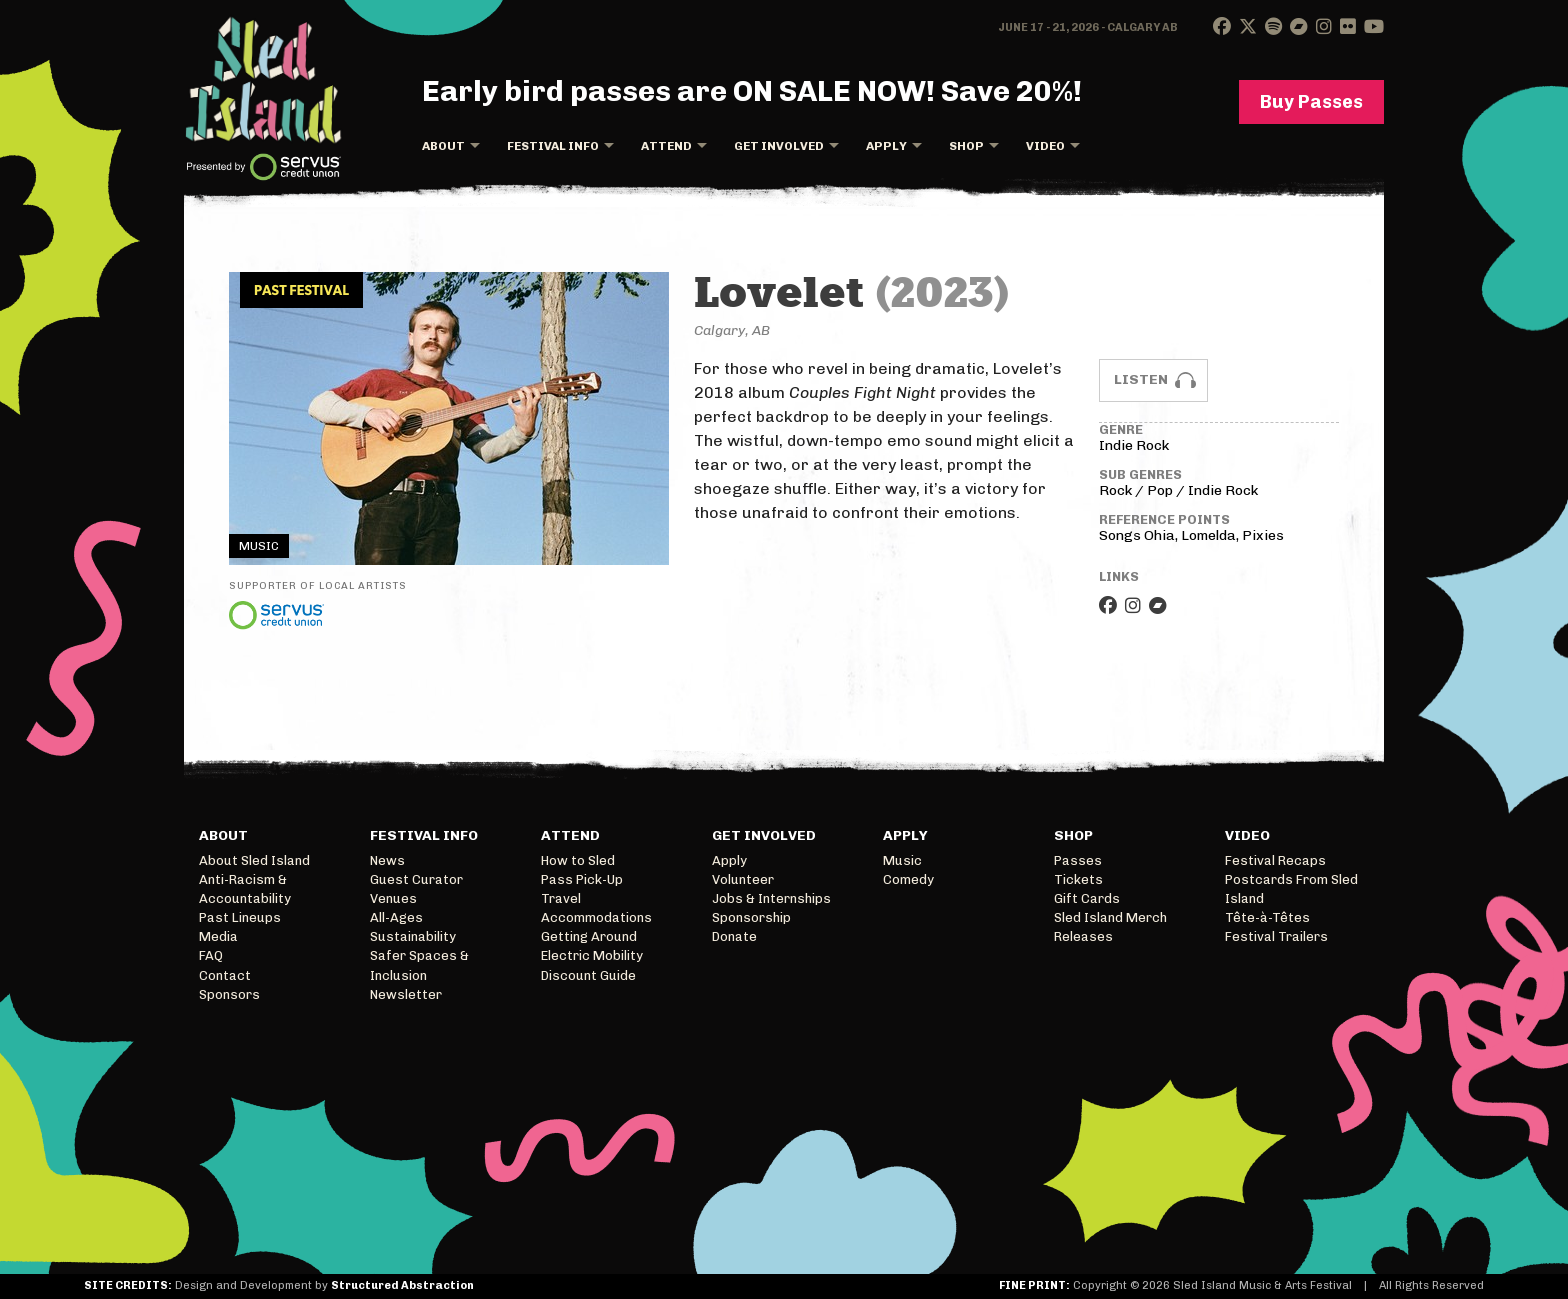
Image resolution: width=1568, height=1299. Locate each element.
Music (902, 860)
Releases (1083, 936)
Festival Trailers (1276, 936)
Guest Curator (416, 879)
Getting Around (589, 936)
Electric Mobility (592, 955)
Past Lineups (240, 917)
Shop (966, 146)
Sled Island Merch (1110, 917)
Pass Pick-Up (582, 879)
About (443, 146)
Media (218, 936)
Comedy (908, 879)
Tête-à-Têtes (1267, 917)
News (387, 860)
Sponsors (229, 994)
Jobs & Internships (771, 898)
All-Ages (396, 917)
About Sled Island (254, 860)
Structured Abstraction (402, 1285)
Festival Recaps (1275, 860)
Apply (886, 146)
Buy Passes (1311, 102)
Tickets (1078, 879)
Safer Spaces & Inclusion (419, 965)
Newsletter (406, 994)
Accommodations (596, 917)
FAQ (211, 955)
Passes (1078, 860)
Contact (225, 975)
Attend (666, 146)
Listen (1141, 379)
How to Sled (578, 860)
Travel (561, 898)
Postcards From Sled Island (1291, 889)
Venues (393, 898)
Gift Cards (1087, 898)
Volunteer (743, 879)
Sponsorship (751, 917)
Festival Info (553, 146)
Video (1045, 146)
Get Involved (779, 146)
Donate (734, 936)
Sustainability (413, 936)
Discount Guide (588, 975)
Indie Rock (1134, 445)
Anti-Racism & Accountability (245, 889)
